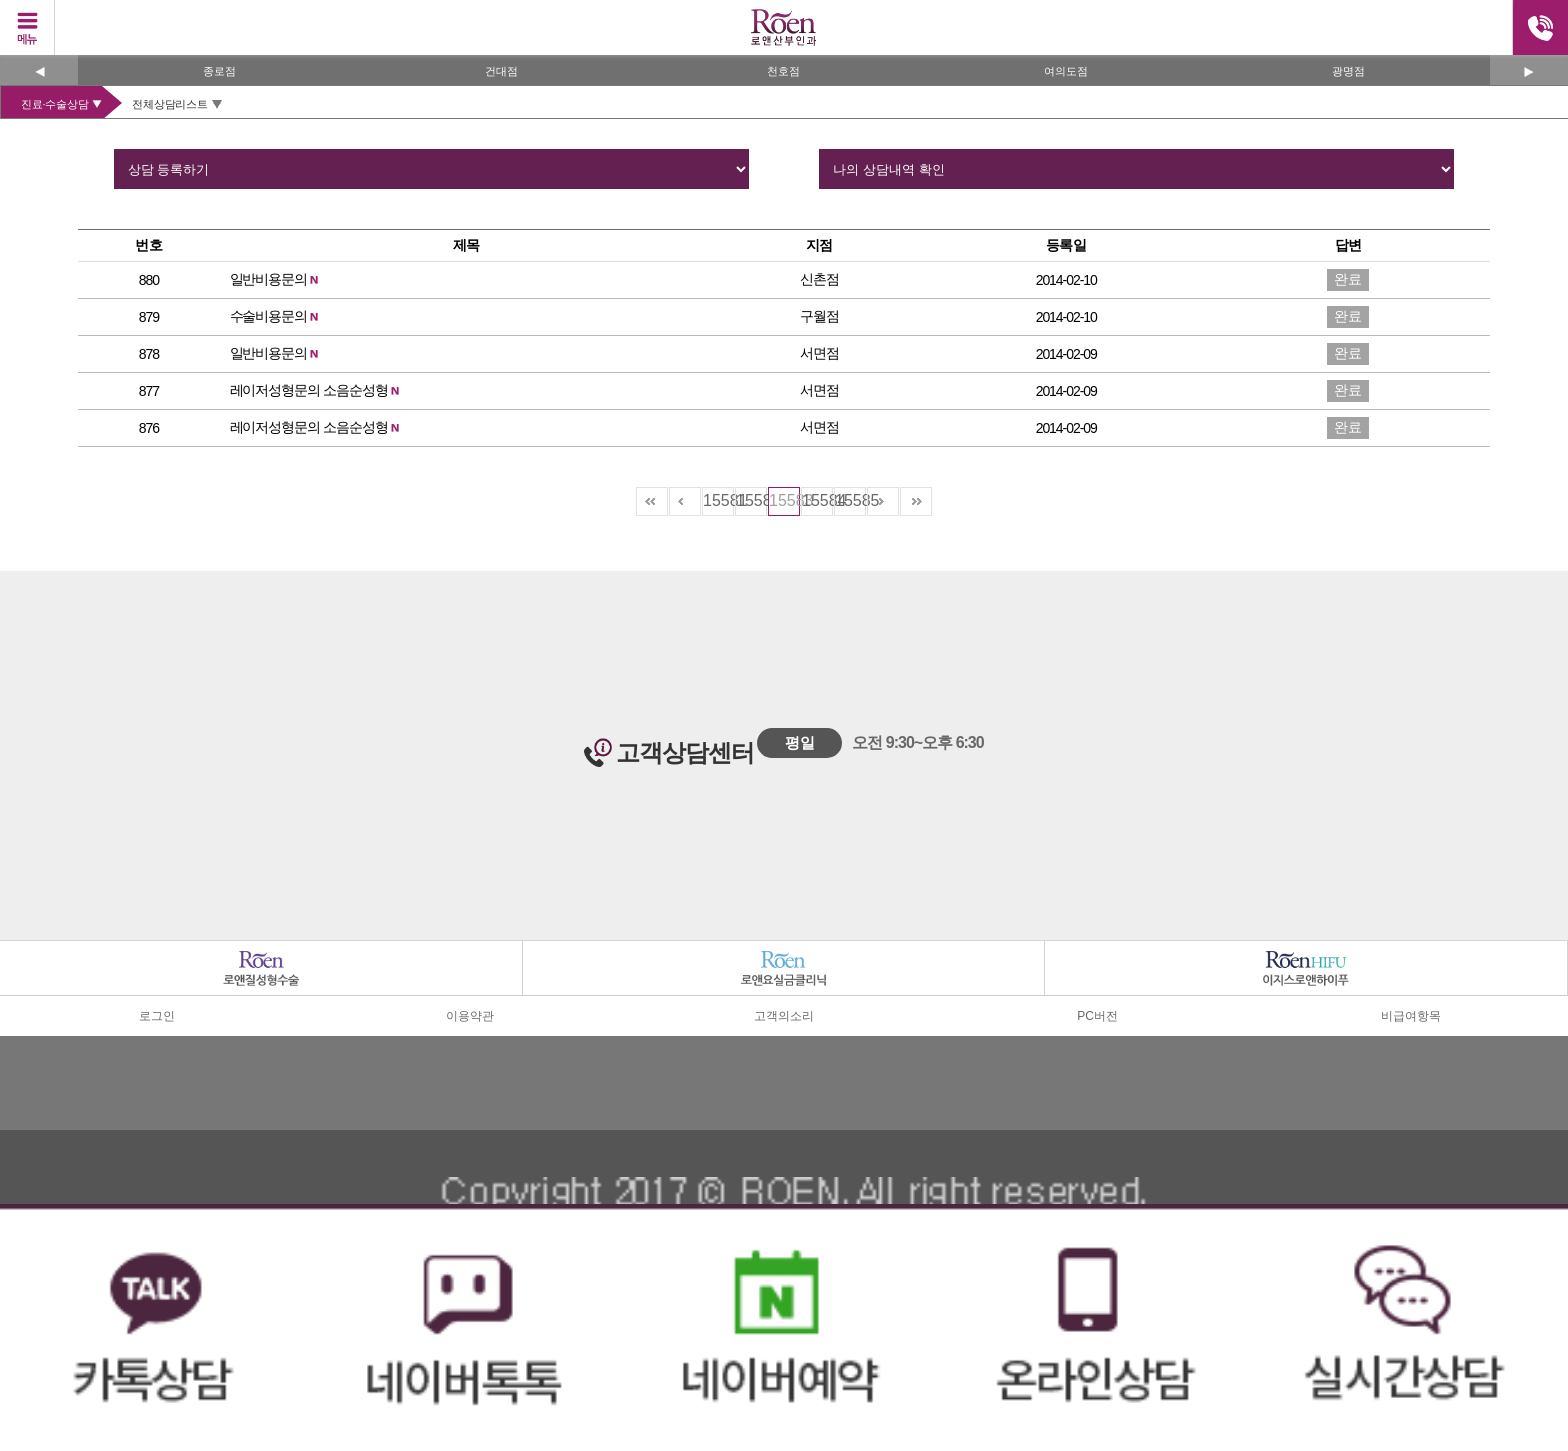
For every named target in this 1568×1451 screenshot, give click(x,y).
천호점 (783, 71)
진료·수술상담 (54, 104)
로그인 (157, 1016)
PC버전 (1097, 1016)
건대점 (501, 71)
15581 (718, 500)
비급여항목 (1411, 1016)
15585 (850, 500)
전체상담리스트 (169, 104)
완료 (1348, 279)
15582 (751, 500)
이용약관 (470, 1016)
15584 (817, 500)
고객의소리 (784, 1016)
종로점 (219, 71)
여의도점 (1066, 71)
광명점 (1348, 71)
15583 (784, 500)
